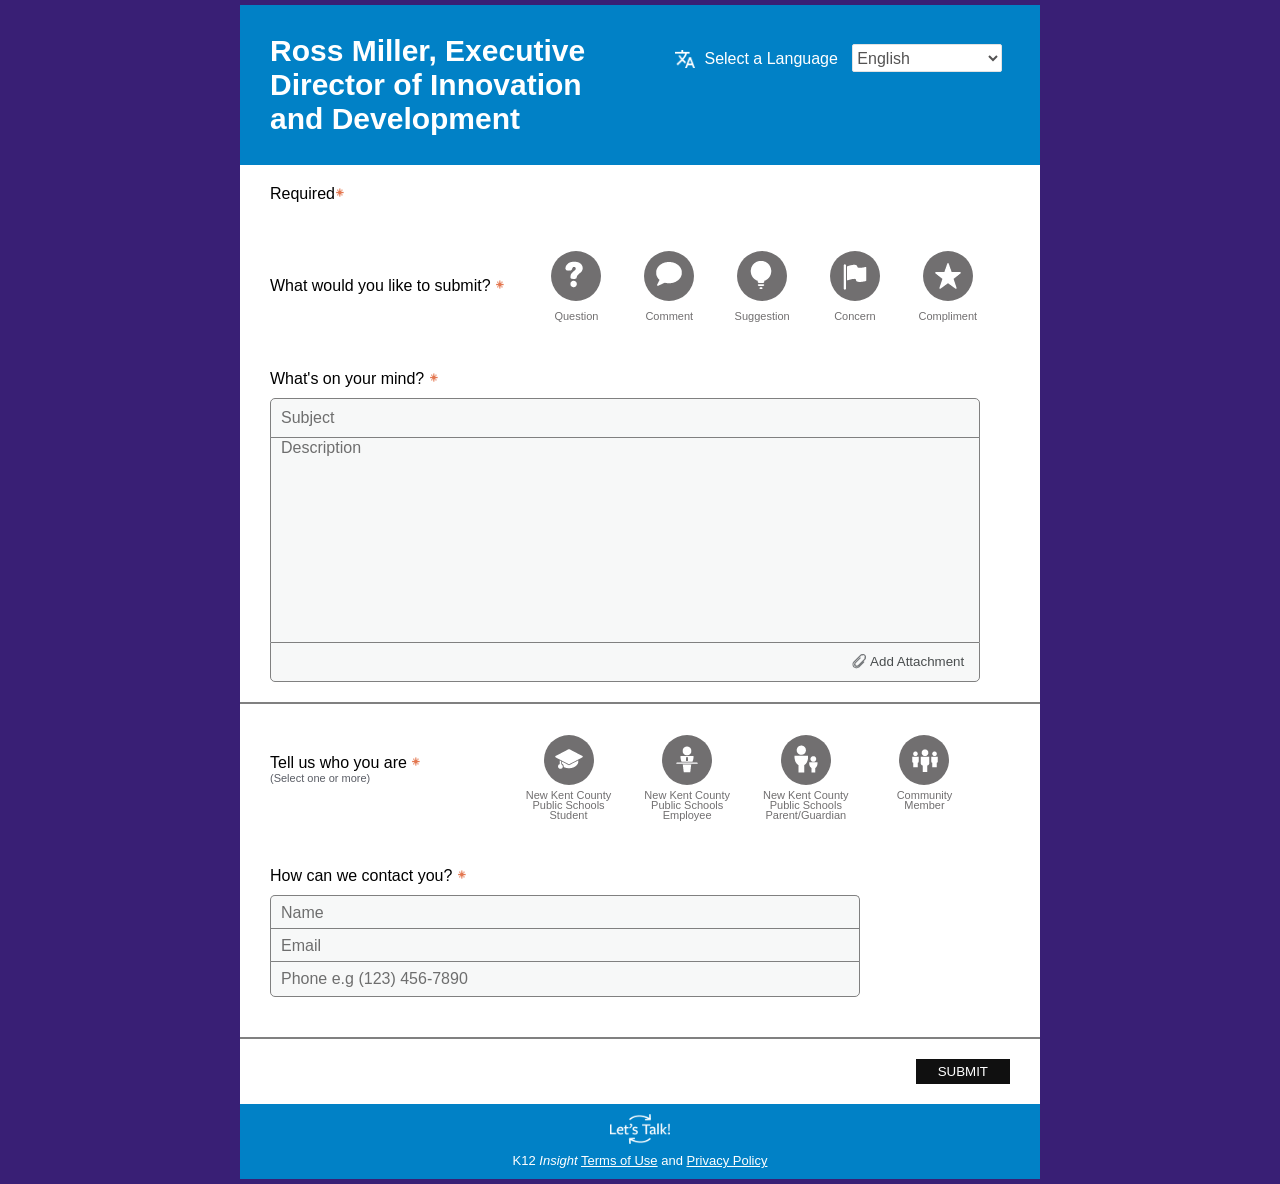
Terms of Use (619, 1160)
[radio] (576, 285)
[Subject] (625, 418)
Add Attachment (917, 661)
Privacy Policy (727, 1160)
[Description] (625, 539)
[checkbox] (568, 771)
